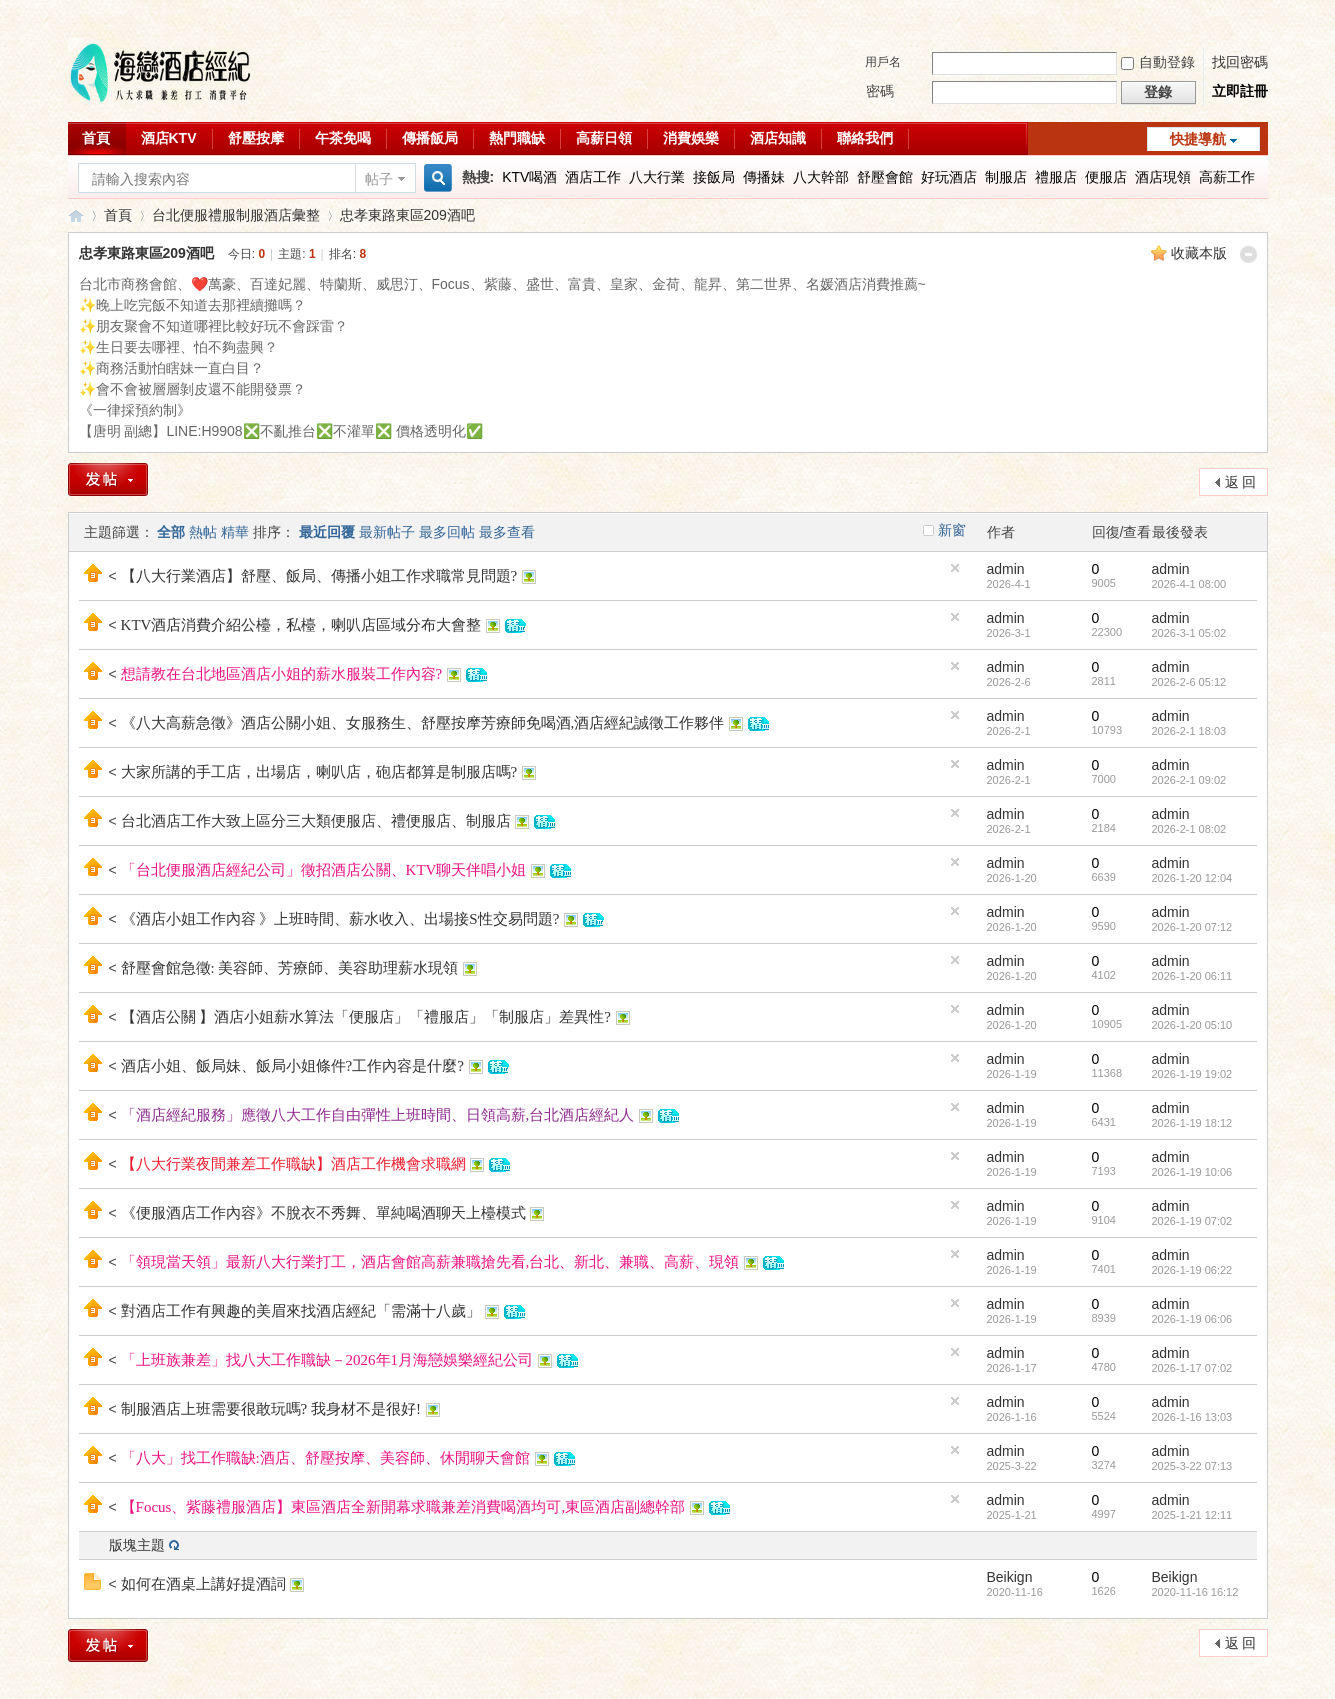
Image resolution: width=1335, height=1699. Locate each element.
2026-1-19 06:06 (1192, 1319)
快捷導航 (1198, 139)
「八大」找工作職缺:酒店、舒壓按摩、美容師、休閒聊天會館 (325, 1458)
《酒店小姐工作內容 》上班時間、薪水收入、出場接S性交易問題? (340, 919)
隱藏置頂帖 (955, 568)
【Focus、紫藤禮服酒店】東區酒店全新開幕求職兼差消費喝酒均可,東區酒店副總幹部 (403, 1507)
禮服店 (1056, 177)
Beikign (1010, 1577)
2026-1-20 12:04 (1192, 878)
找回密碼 (1240, 62)
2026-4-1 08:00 (1189, 584)
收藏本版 (1199, 253)
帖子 (379, 179)
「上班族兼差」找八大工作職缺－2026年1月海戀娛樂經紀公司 (327, 1360)
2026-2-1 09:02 (1189, 780)
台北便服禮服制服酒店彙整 (236, 215)
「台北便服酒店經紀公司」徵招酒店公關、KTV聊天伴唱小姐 (324, 870)
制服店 (1006, 177)
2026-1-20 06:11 (1192, 976)
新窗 (952, 530)
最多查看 (507, 532)
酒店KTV (169, 138)
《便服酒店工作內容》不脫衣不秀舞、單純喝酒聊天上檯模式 (323, 1213)
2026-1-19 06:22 (1192, 1270)
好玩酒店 (949, 177)
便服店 (1106, 177)
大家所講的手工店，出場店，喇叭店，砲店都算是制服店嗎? (319, 772)
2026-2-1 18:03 (1189, 731)
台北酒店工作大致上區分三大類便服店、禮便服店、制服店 (316, 821)
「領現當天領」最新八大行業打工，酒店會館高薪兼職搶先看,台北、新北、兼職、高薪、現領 (430, 1262)
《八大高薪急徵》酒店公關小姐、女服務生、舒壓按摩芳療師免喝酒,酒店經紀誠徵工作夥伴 (423, 723)
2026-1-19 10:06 (1192, 1172)
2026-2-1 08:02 (1189, 829)
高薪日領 (604, 138)
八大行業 (657, 177)
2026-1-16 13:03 (1192, 1417)
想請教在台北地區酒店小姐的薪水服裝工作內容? (282, 674)
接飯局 (714, 177)
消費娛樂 (691, 138)
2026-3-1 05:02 (1189, 633)
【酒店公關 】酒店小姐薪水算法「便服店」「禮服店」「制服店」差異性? (366, 1017)
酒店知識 (778, 138)
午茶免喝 (343, 138)
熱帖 (203, 532)
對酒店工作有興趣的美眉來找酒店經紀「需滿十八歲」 (301, 1311)
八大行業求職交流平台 (76, 215)
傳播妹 (764, 177)
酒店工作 (593, 177)
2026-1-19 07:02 (1192, 1221)
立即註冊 (1240, 91)
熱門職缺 (517, 138)
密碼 (880, 91)
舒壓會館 (885, 177)
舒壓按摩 (256, 138)
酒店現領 (1163, 177)
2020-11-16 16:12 (1195, 1592)
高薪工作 (1227, 177)
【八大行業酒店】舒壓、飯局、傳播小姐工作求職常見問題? (319, 576)
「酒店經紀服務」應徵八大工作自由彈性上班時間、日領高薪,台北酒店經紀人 (378, 1115)
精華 (235, 532)
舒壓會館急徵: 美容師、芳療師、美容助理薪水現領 (290, 968)
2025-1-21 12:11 (1192, 1515)
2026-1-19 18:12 (1192, 1123)
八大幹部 (821, 177)
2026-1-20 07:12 (1192, 927)
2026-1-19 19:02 (1192, 1074)
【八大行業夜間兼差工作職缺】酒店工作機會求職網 (293, 1164)
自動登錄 (1158, 62)
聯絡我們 (865, 138)
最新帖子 (387, 532)
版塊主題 (137, 1545)
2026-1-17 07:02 (1192, 1368)
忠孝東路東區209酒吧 (407, 215)
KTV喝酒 (529, 177)
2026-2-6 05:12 (1189, 682)
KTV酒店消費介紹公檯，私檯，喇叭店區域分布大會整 (301, 625)
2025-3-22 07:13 (1192, 1466)
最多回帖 (447, 532)
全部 (171, 532)
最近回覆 (327, 532)
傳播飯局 (430, 138)
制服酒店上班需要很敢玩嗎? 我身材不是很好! (271, 1409)
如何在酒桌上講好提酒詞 (203, 1584)
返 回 (1241, 482)
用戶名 (883, 62)
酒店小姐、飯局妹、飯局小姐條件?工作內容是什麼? (292, 1066)
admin (1006, 569)
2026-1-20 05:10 (1192, 1025)
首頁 (96, 138)
